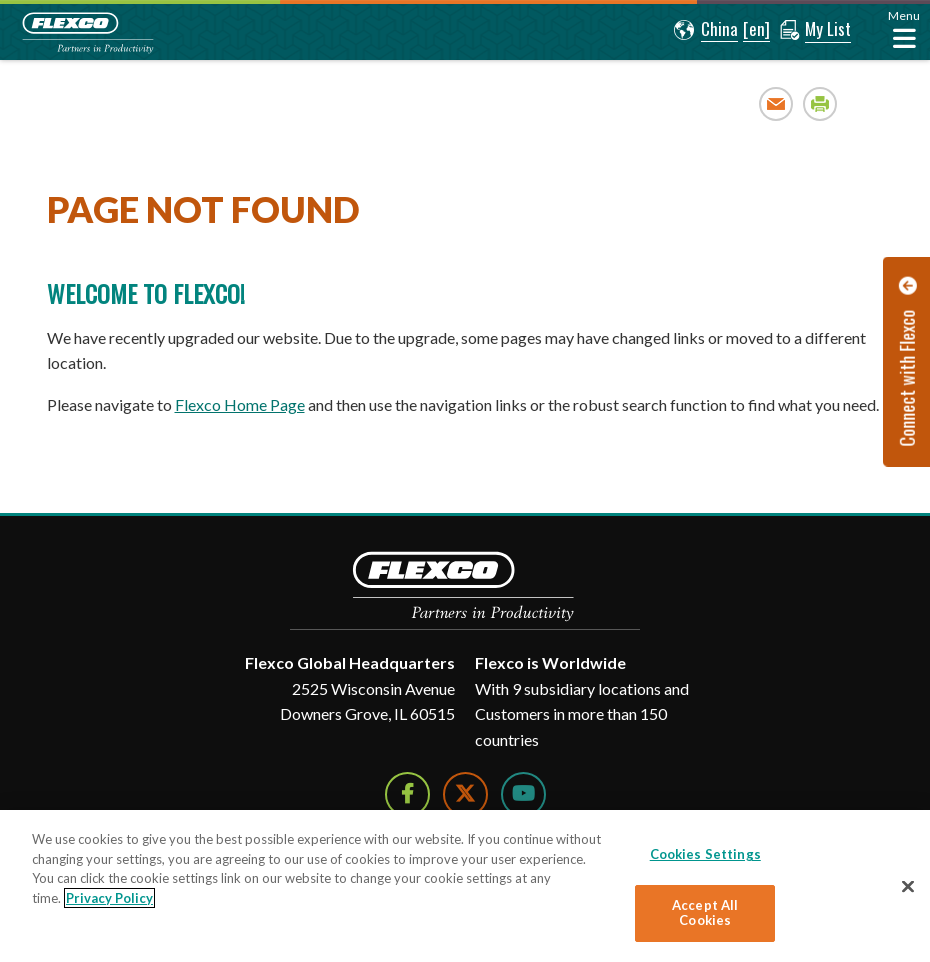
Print (820, 103)
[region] (465, 886)
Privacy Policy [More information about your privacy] (109, 898)
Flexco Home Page (240, 404)
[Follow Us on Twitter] (465, 794)
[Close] (908, 887)
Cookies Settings (705, 854)
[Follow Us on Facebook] (407, 794)
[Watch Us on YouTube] (523, 794)
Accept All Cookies (705, 913)
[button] (706, 30)
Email (776, 103)
